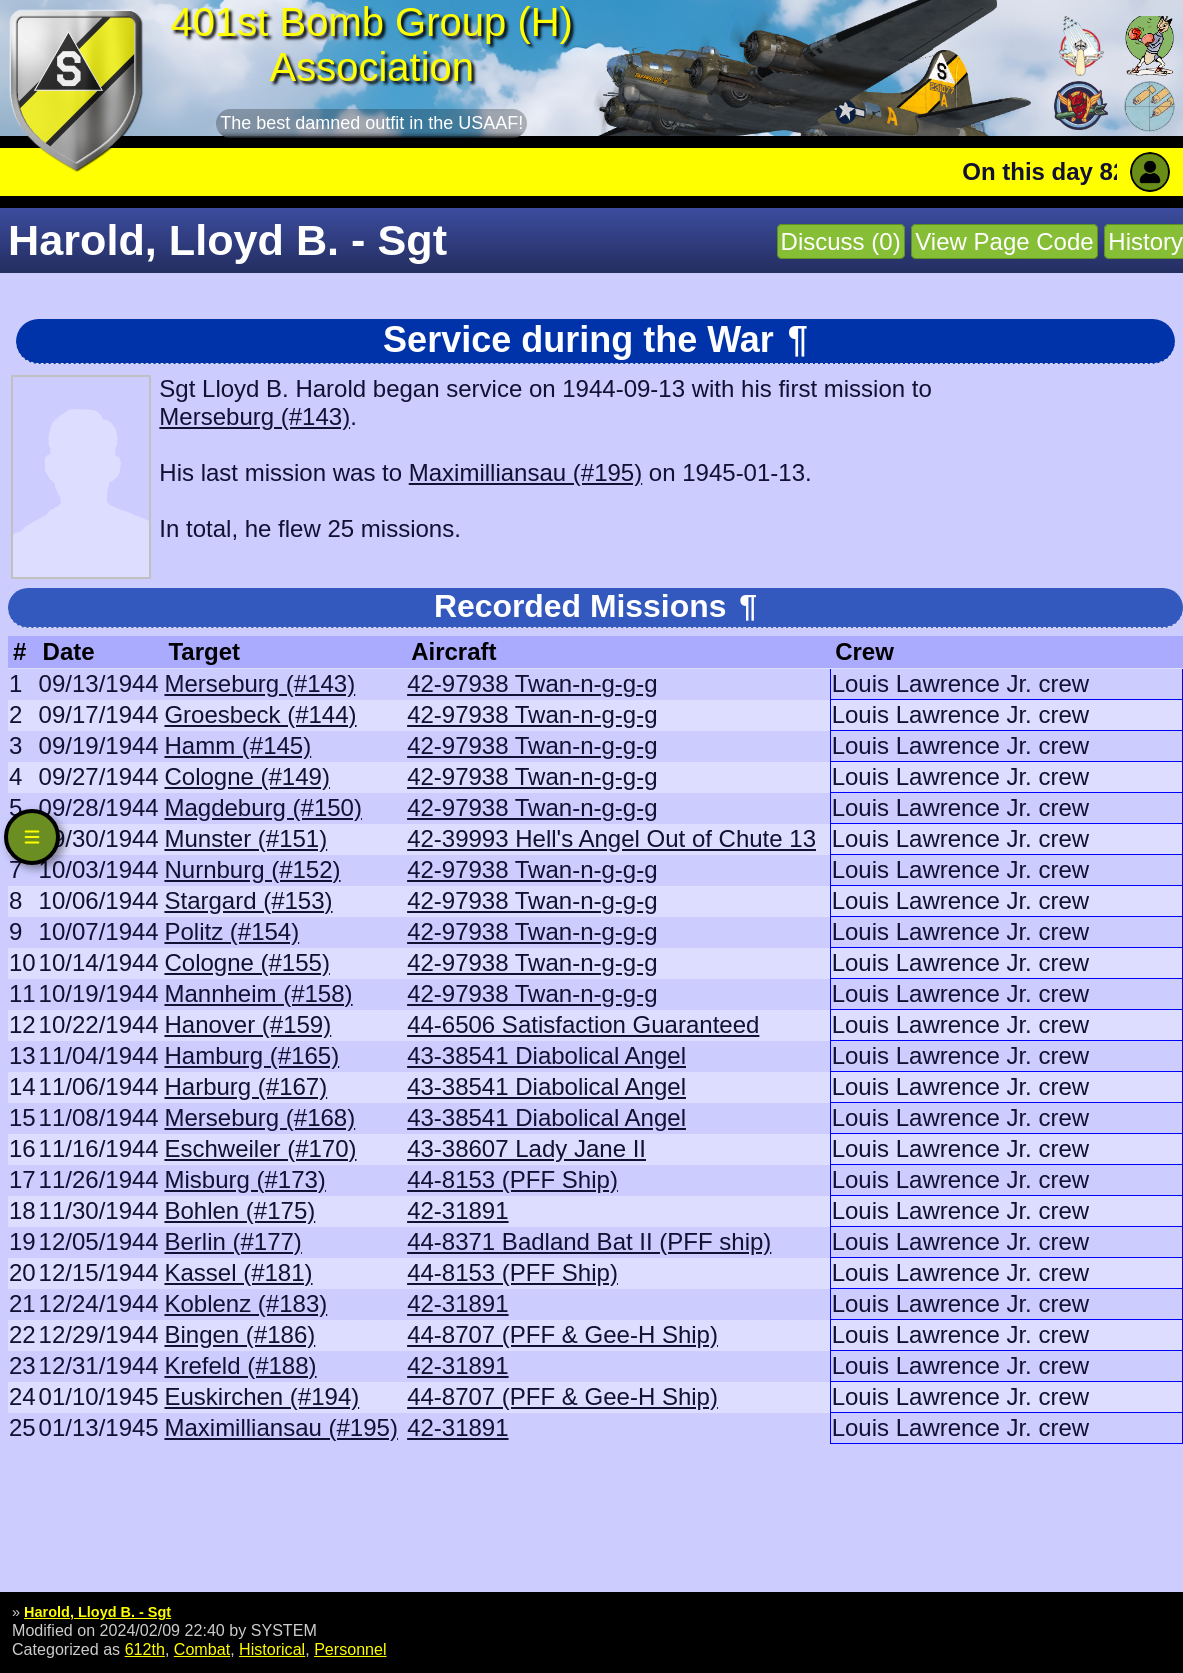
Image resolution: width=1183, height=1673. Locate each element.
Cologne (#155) (246, 962)
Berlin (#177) (232, 1241)
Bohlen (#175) (239, 1210)
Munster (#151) (245, 838)
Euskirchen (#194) (261, 1396)
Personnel (350, 1649)
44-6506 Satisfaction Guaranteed (583, 1024)
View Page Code (1004, 241)
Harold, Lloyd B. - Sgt (97, 1612)
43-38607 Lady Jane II (526, 1148)
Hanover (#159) (247, 1024)
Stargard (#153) (248, 900)
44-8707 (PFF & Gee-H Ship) (562, 1334)
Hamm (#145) (237, 745)
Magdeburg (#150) (262, 807)
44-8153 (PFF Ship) (512, 1179)
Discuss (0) (841, 241)
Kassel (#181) (238, 1272)
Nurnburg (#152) (252, 869)
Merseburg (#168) (259, 1117)
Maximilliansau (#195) (525, 472)
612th (145, 1649)
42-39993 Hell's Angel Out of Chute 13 (611, 838)
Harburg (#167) (245, 1086)
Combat (202, 1649)
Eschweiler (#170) (260, 1148)
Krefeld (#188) (240, 1365)
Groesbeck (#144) (260, 714)
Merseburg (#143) (254, 416)
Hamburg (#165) (251, 1055)
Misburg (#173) (244, 1179)
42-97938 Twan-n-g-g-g (532, 683)
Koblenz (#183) (245, 1303)
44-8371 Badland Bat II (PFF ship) (589, 1241)
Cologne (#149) (246, 776)
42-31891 (457, 1210)
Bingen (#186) (239, 1334)
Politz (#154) (231, 931)
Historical (272, 1649)
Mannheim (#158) (258, 993)
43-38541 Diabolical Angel (546, 1055)
